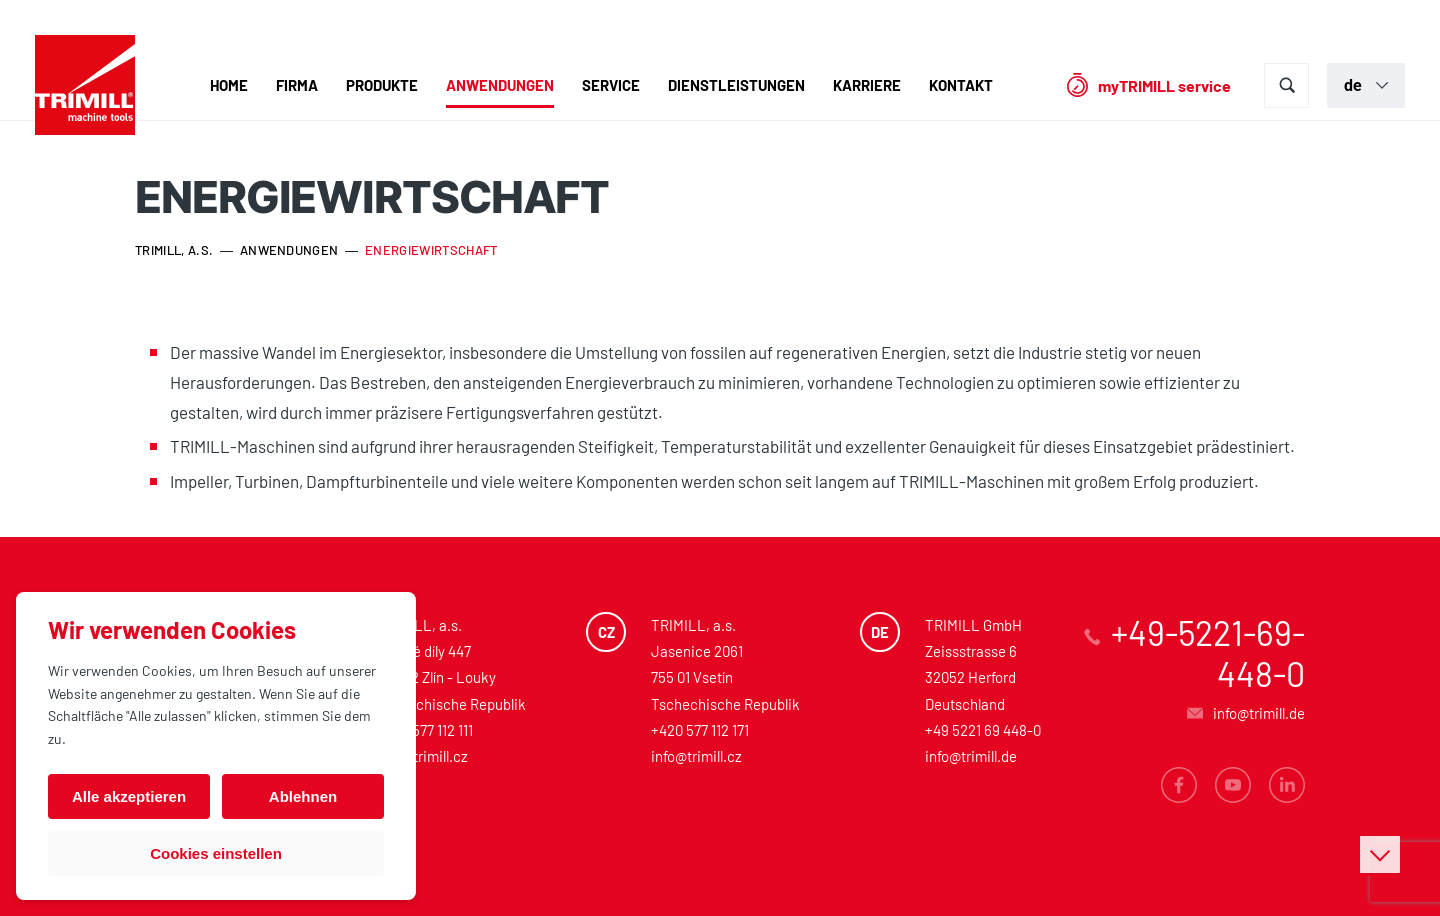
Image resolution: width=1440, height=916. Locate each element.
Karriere (867, 85)
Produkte (382, 85)
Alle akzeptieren (129, 796)
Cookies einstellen (216, 853)
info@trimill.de (971, 756)
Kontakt (961, 85)
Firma (297, 85)
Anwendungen (500, 85)
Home (229, 85)
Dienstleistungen (736, 85)
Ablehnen (303, 796)
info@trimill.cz (422, 756)
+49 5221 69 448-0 (983, 730)
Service (611, 85)
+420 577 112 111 (425, 730)
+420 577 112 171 (700, 730)
